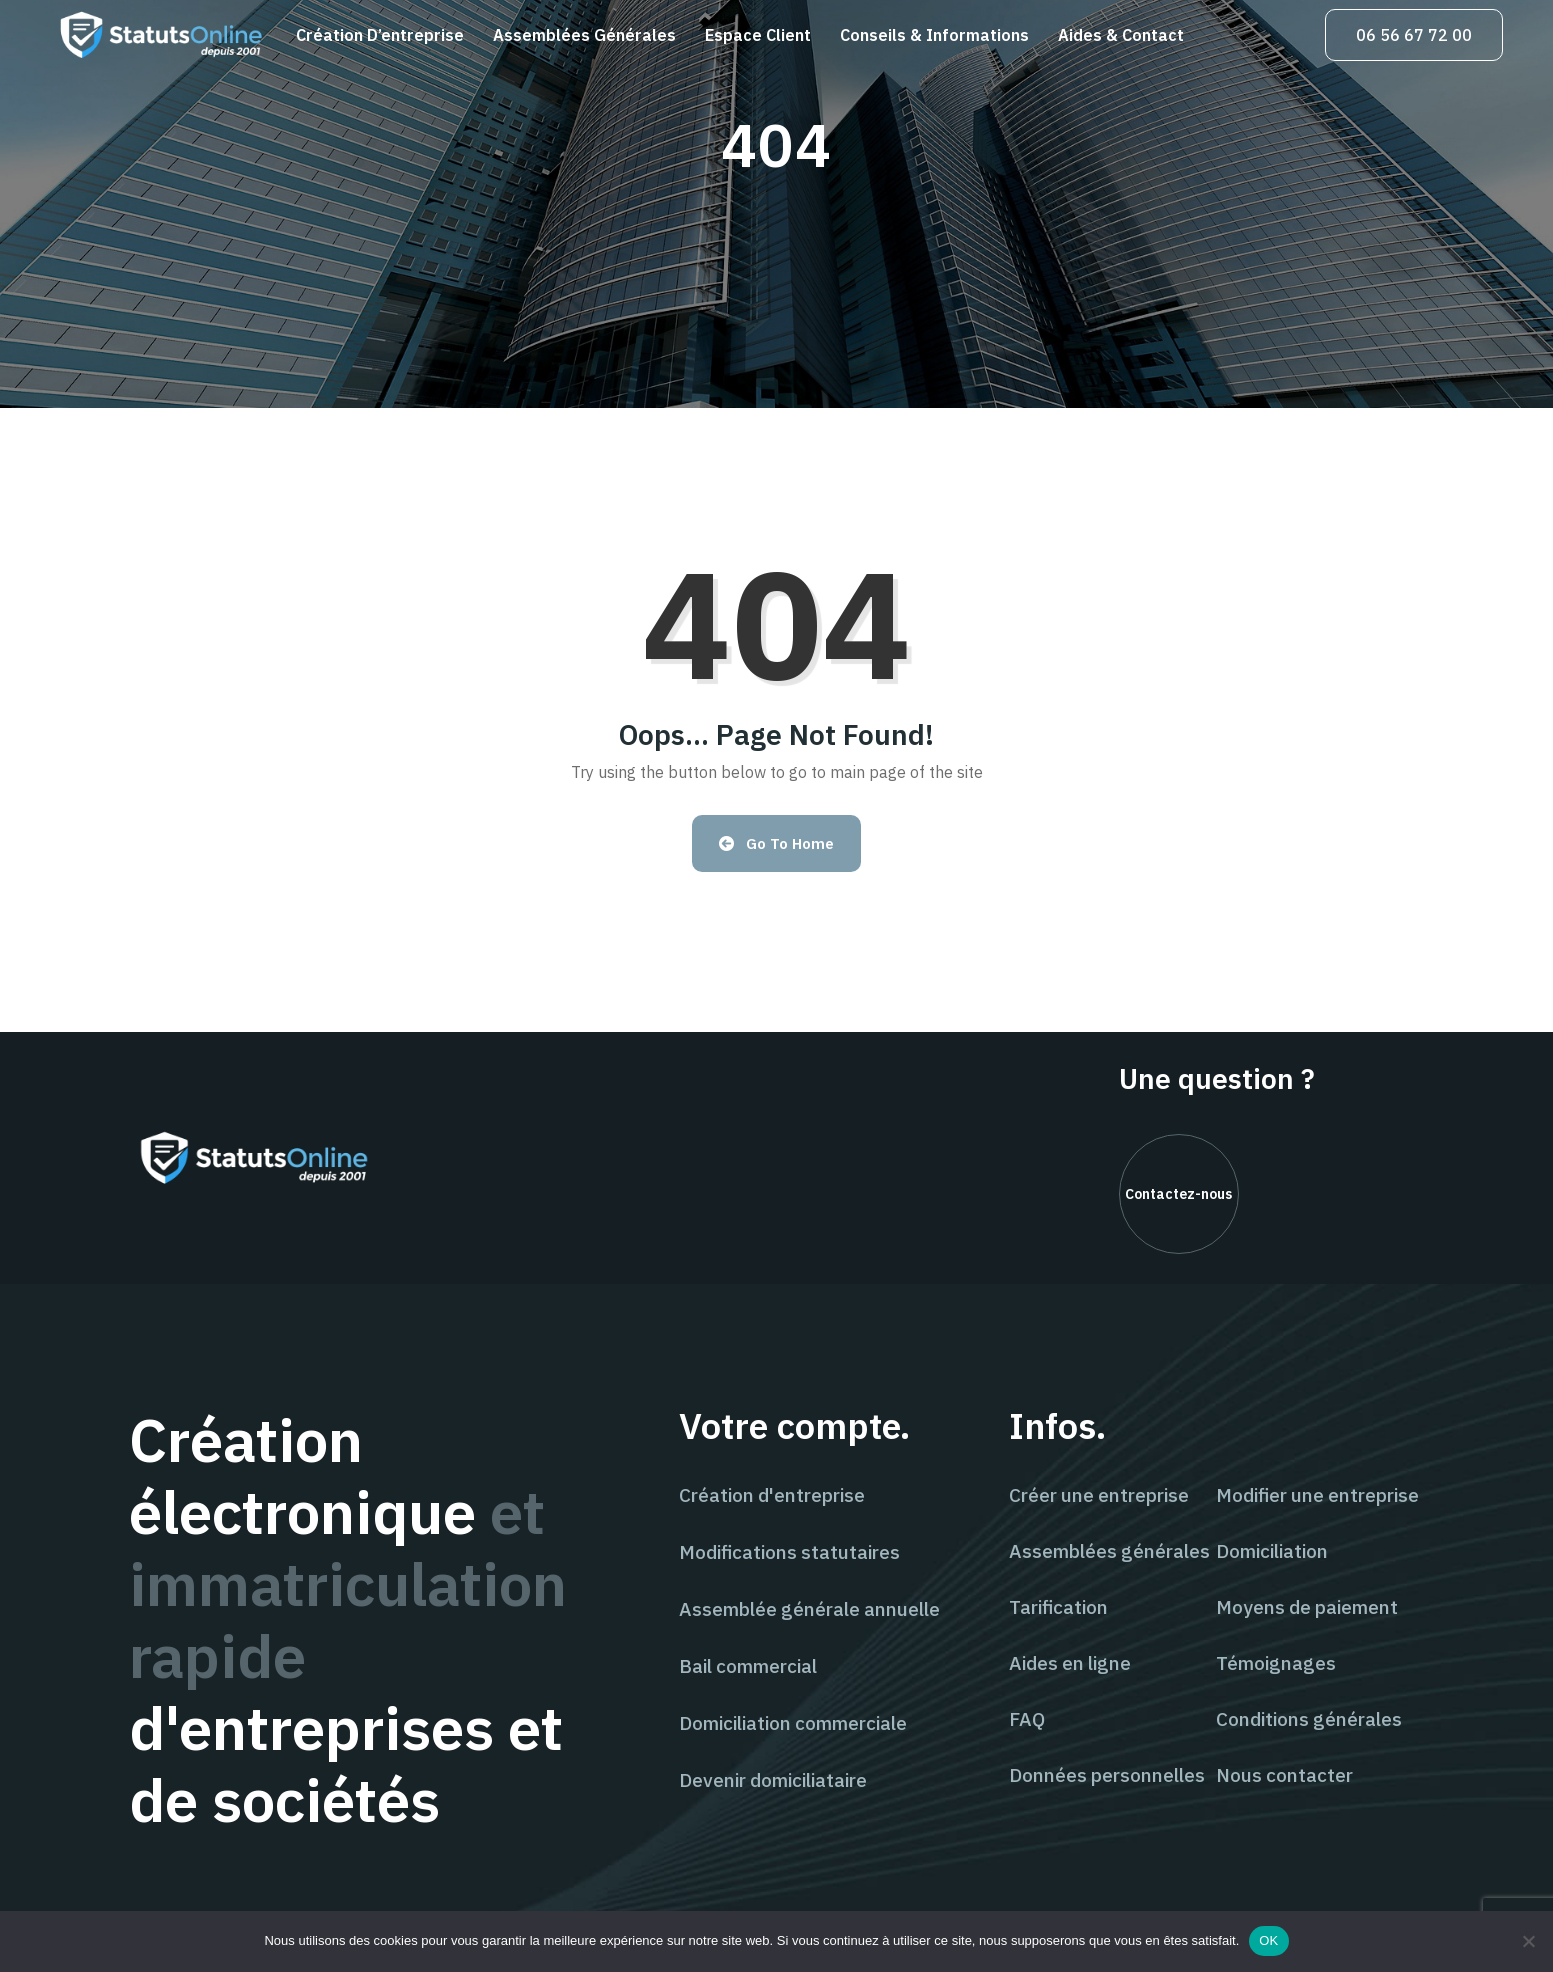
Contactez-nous (1178, 1194)
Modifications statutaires (789, 1552)
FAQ (1027, 1719)
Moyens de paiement (1307, 1607)
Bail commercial (748, 1666)
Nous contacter (1284, 1775)
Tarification (1058, 1607)
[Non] (1528, 1941)
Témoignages (1276, 1663)
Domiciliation (1272, 1551)
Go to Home (776, 843)
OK (1268, 1940)
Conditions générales (1309, 1719)
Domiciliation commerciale (793, 1723)
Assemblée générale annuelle (809, 1609)
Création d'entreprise (772, 1495)
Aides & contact (1121, 35)
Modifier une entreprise (1317, 1495)
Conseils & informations (934, 35)
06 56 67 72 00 (1414, 35)
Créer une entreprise (1099, 1495)
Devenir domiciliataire (773, 1780)
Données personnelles (1107, 1775)
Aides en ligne (1070, 1663)
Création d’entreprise (380, 35)
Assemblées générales (584, 35)
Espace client (758, 35)
